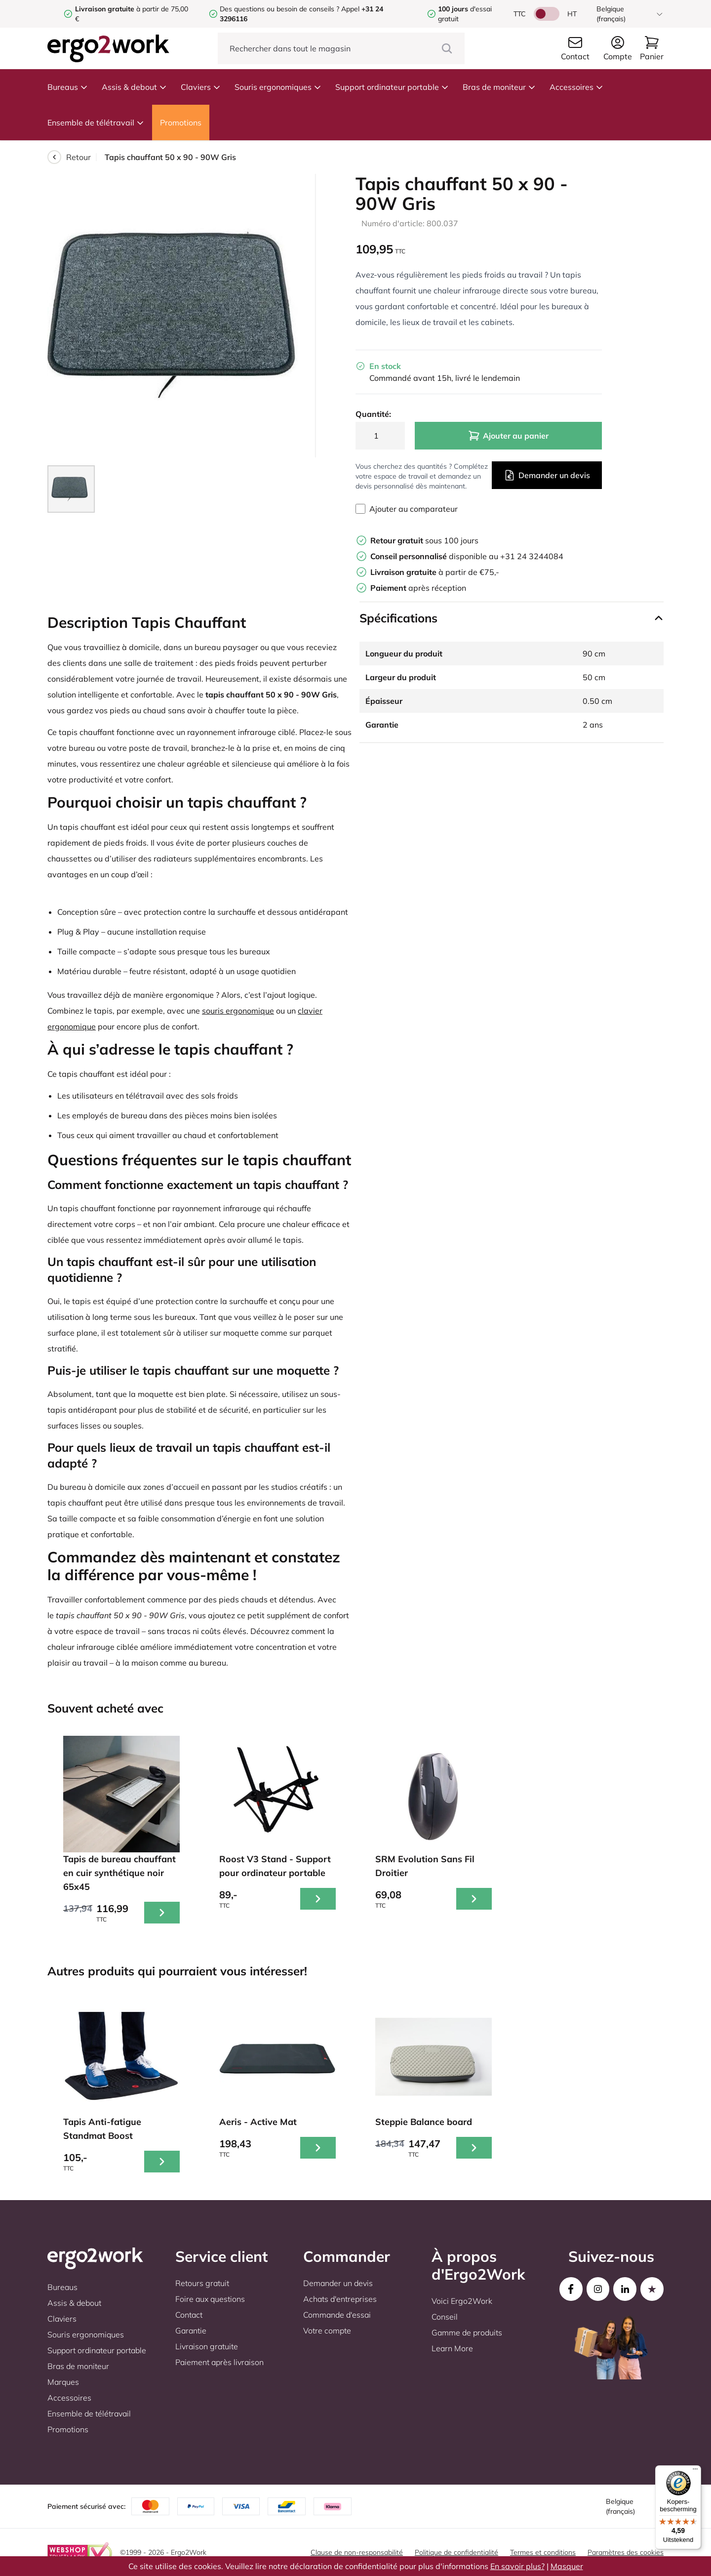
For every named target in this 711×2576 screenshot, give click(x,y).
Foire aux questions (210, 2299)
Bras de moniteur (499, 87)
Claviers (201, 87)
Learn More (452, 2348)
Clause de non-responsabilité (357, 2552)
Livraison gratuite (206, 2346)
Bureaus (67, 87)
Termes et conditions (543, 2552)
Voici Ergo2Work (462, 2301)
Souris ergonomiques (278, 87)
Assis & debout (134, 87)
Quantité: (373, 414)
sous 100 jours (424, 540)
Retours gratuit (202, 2283)
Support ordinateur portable (392, 87)
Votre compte (327, 2330)
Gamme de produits (467, 2332)
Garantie (190, 2330)
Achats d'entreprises (340, 2299)
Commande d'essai (337, 2315)
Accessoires (576, 87)
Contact (188, 2315)
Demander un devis (547, 475)
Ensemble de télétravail (95, 122)
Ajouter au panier (508, 436)
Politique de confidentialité (456, 2552)
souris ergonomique (238, 1011)
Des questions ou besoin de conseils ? (279, 8)
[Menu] (695, 2471)
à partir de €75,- (434, 572)
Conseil (445, 2317)
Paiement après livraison (219, 2362)
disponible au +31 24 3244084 (466, 556)
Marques (63, 2382)
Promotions (180, 122)
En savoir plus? (517, 2566)
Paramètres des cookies (626, 2552)
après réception (418, 588)
